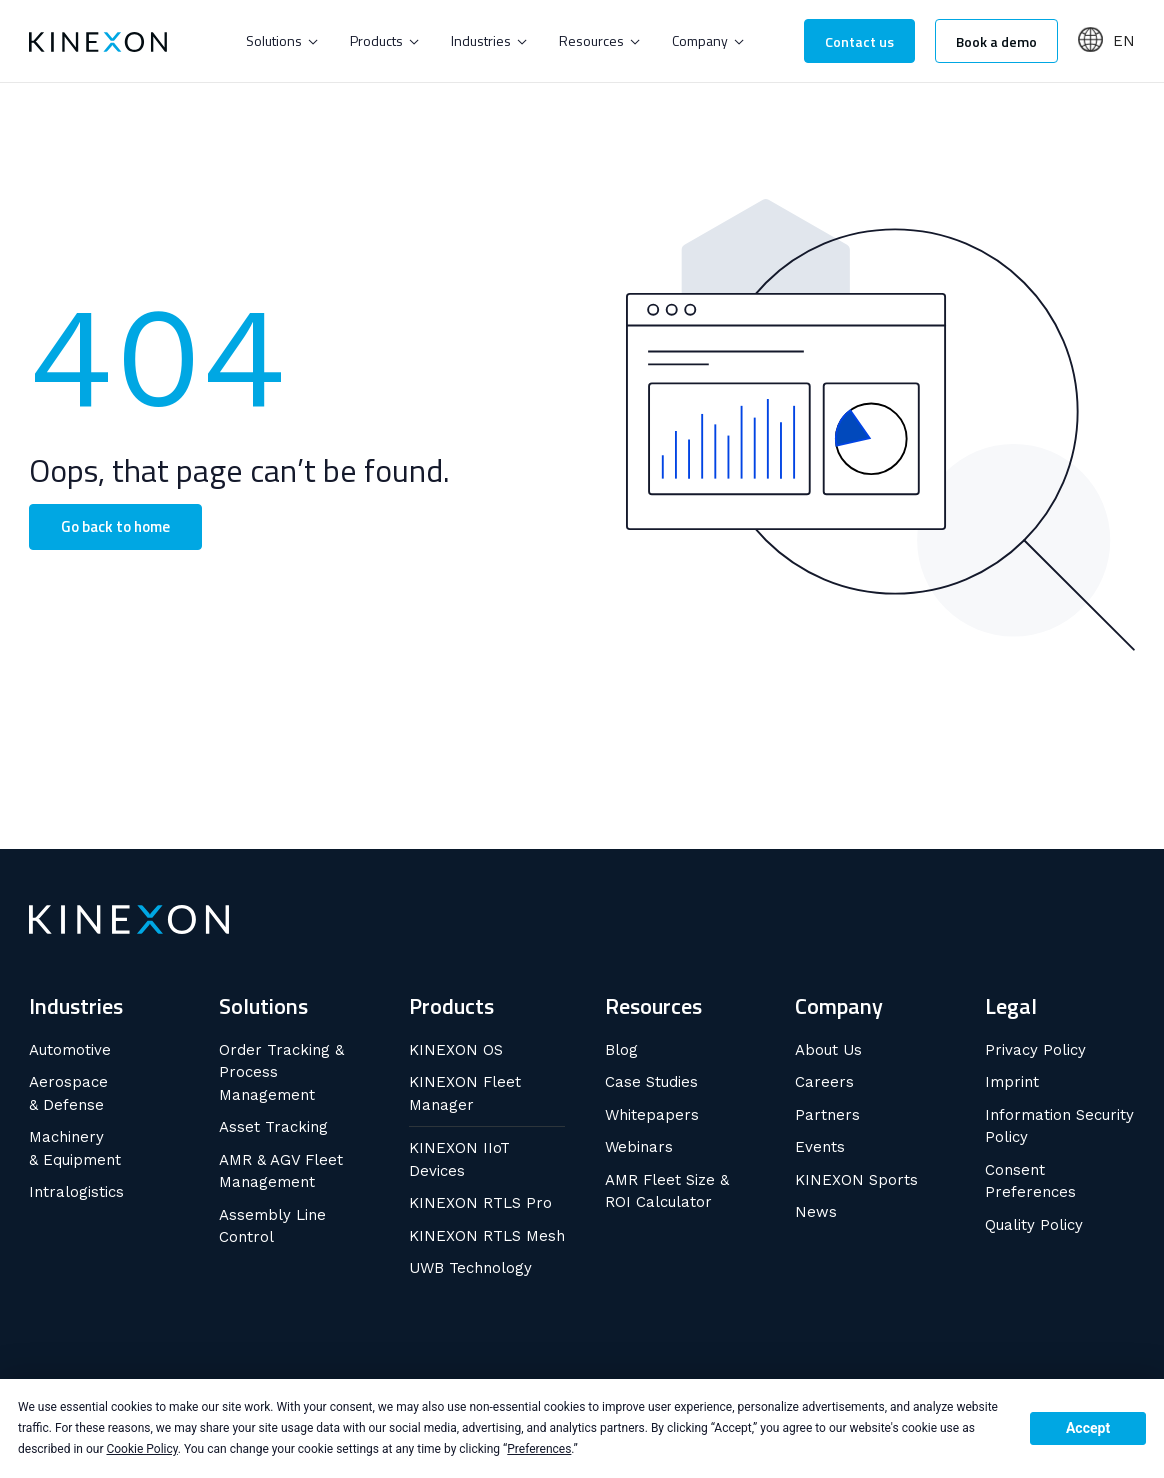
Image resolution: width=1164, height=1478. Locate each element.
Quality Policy (1034, 1225)
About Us (828, 1050)
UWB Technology (470, 1268)
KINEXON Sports (856, 1180)
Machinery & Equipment (75, 1148)
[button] (282, 41)
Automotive (70, 1050)
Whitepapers (652, 1115)
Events (820, 1147)
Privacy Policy (1035, 1050)
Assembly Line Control (272, 1226)
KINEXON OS (456, 1050)
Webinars (639, 1147)
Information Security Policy (1059, 1126)
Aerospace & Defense (68, 1093)
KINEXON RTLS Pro (480, 1203)
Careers (824, 1082)
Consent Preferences (1030, 1181)
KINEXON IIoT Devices (459, 1159)
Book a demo (996, 41)
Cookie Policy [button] (141, 1449)
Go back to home (115, 526)
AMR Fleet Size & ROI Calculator (667, 1191)
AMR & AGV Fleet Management (281, 1171)
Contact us (859, 41)
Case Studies (651, 1082)
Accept (1088, 1428)
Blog (621, 1050)
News (816, 1212)
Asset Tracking (273, 1127)
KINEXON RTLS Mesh (487, 1236)
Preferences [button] (539, 1449)
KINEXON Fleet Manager (465, 1093)
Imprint (1012, 1082)
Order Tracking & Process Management (281, 1072)
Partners (827, 1115)
